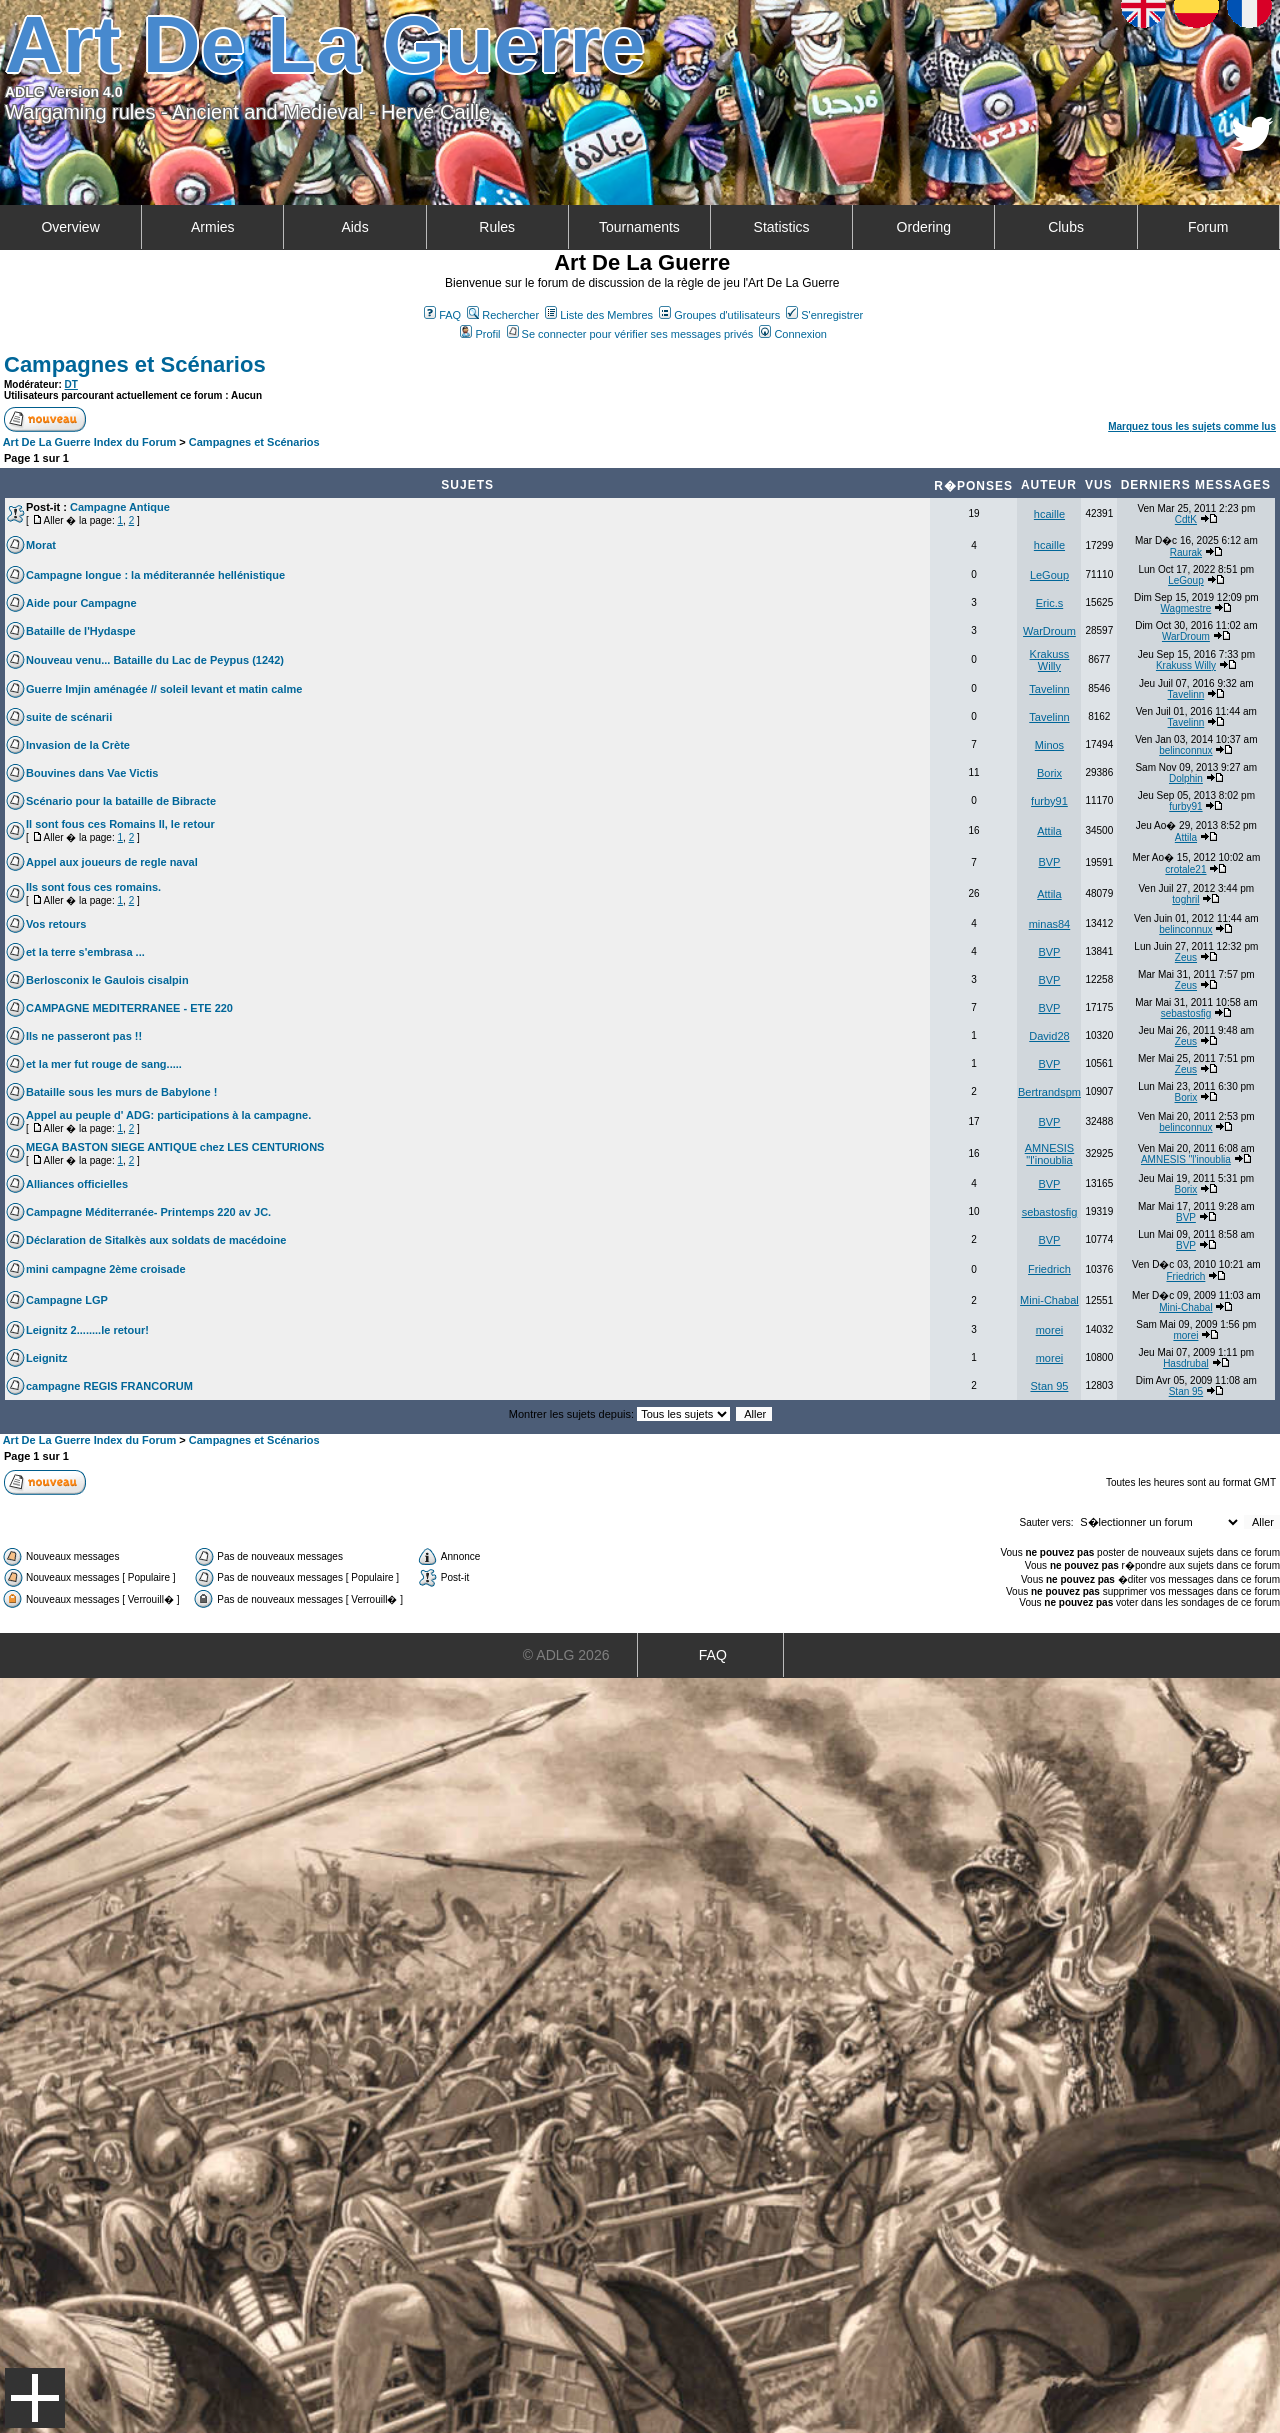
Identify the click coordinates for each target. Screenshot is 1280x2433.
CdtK (1186, 519)
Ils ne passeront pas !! (84, 1036)
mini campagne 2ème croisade (106, 1269)
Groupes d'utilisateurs (719, 315)
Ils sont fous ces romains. (93, 887)
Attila (1049, 831)
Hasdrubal (1186, 1363)
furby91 (1049, 801)
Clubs (1066, 227)
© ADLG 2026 (566, 1655)
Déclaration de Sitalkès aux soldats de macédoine (156, 1240)
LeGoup (1049, 575)
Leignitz (47, 1358)
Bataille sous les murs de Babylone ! (121, 1092)
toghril (1185, 899)
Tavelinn (1049, 689)
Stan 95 (1049, 1386)
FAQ (442, 315)
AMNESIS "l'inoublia (1050, 1154)
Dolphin (1186, 778)
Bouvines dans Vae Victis (92, 773)
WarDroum (1049, 631)
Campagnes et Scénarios (135, 364)
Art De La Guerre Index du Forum (90, 442)
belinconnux (1185, 750)
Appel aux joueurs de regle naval (112, 862)
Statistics (782, 227)
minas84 (1050, 924)
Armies (213, 227)
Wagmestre (1186, 608)
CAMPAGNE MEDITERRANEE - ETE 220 (129, 1008)
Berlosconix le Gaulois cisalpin (107, 980)
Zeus (1186, 957)
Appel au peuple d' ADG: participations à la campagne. (168, 1115)
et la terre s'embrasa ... (85, 952)
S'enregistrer (824, 315)
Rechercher (503, 315)
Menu (35, 2398)
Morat (41, 545)
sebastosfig (1186, 1013)
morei (1050, 1330)
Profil (480, 334)
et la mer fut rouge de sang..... (104, 1064)
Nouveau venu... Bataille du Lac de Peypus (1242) (155, 660)
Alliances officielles (77, 1184)
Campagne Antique (120, 507)
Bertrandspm (1049, 1092)
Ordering (924, 227)
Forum (1208, 227)
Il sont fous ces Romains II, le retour (120, 824)
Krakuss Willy (1050, 660)
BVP (1049, 862)
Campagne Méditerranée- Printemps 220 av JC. (148, 1212)
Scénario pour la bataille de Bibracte (121, 801)
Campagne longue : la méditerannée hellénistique (155, 575)
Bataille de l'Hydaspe (81, 631)
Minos (1049, 745)
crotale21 (1185, 869)
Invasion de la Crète (78, 745)
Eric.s (1050, 603)
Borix (1049, 773)
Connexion (793, 334)
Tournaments (639, 227)
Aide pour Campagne (81, 603)
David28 (1049, 1036)
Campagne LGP (67, 1300)
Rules (497, 227)
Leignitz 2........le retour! (87, 1330)
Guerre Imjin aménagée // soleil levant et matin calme (164, 689)
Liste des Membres (599, 315)
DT (71, 384)
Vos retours (56, 924)
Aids (354, 227)
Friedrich (1049, 1269)
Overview (70, 227)
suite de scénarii (69, 717)
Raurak (1186, 552)
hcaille (1049, 514)
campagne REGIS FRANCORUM (109, 1386)
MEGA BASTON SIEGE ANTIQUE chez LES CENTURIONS (175, 1147)
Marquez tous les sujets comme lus (1192, 426)
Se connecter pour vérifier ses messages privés (630, 334)
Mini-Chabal (1049, 1300)
